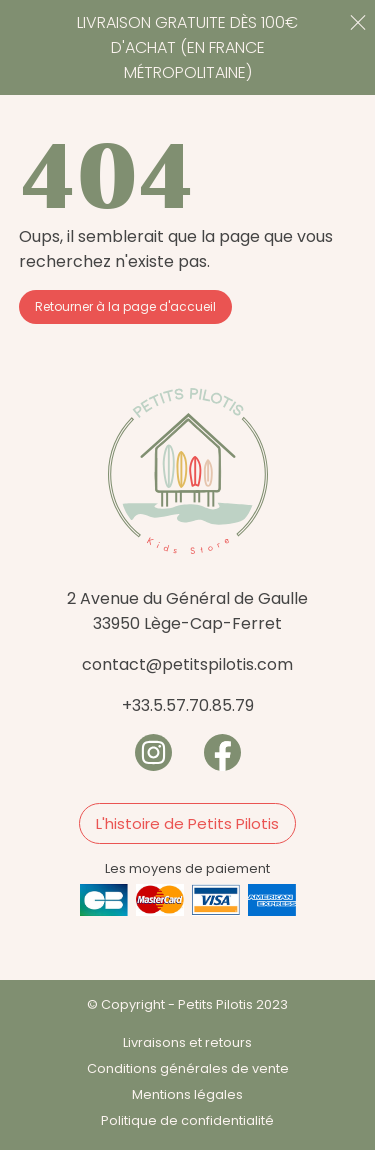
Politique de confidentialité (187, 1120)
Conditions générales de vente (188, 1068)
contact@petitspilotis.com (187, 664)
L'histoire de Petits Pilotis (187, 823)
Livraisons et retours (187, 1042)
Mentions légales (187, 1094)
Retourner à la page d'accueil (125, 306)
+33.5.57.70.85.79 (188, 705)
